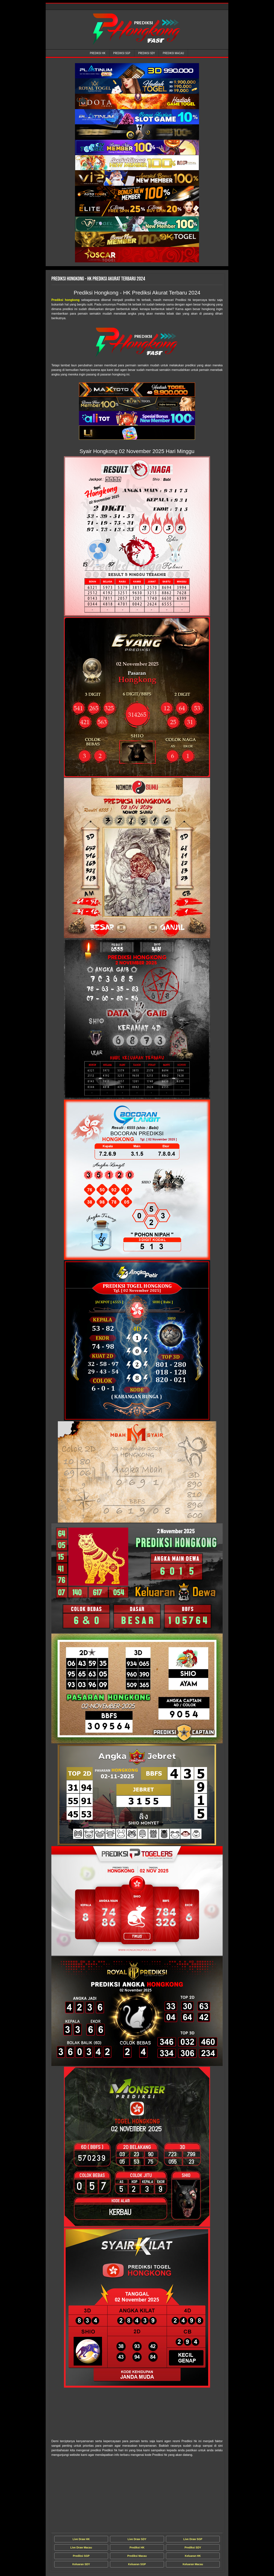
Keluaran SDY (81, 2564)
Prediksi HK (97, 53)
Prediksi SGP (121, 53)
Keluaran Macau (193, 2564)
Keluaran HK (193, 2555)
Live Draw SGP (192, 2539)
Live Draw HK (81, 2539)
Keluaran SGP (137, 2564)
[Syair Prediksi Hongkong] (137, 71)
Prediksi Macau (173, 53)
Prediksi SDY (146, 53)
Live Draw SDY (137, 2539)
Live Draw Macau (81, 2547)
